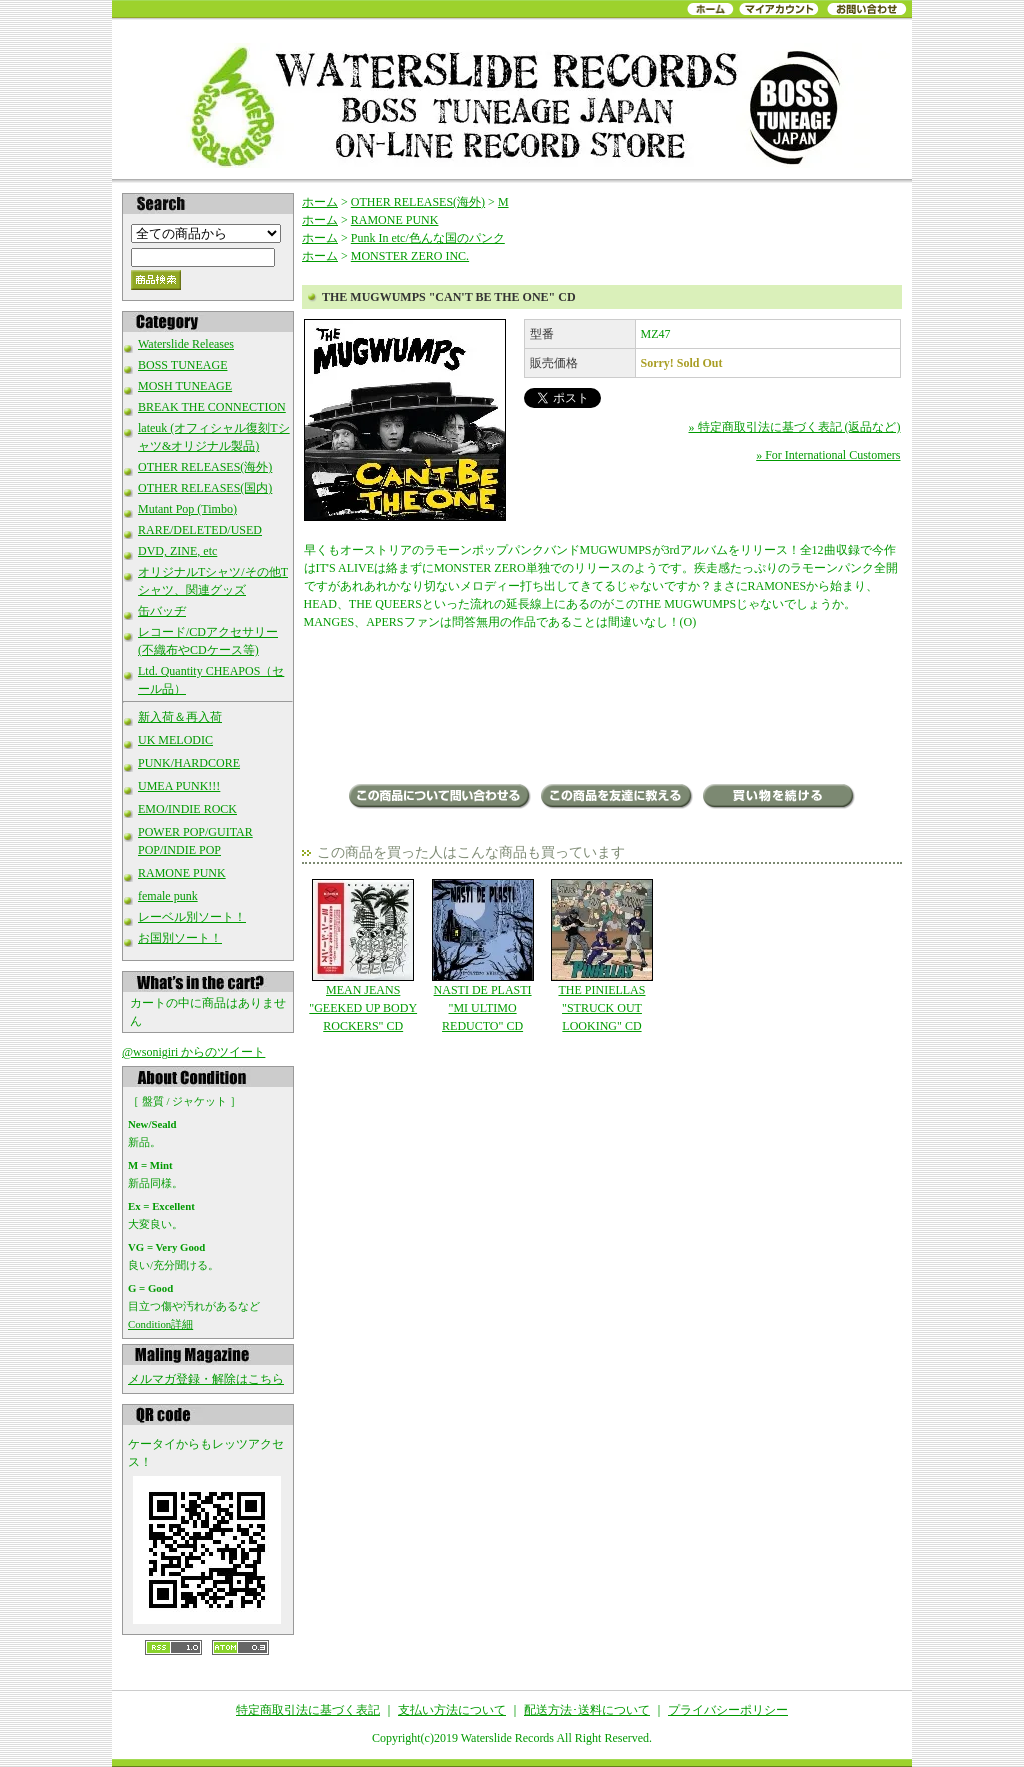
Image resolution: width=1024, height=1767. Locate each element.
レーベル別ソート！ (192, 917)
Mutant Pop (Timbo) (187, 509)
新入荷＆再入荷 (180, 717)
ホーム (320, 202)
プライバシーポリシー (728, 1710)
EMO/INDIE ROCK (187, 809)
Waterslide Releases (186, 344)
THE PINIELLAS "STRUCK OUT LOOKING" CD (601, 956)
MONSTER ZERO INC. (410, 256)
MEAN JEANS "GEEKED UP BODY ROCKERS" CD (363, 956)
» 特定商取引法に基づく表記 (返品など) (795, 427)
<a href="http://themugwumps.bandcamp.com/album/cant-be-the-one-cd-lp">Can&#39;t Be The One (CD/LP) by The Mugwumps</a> (602, 709)
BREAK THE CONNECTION (212, 407)
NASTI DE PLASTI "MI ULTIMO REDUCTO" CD (482, 956)
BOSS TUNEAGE (182, 365)
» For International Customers (828, 455)
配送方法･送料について (587, 1710)
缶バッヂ (162, 611)
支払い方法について (452, 1710)
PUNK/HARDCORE (189, 763)
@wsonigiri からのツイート (193, 1052)
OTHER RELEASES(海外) (205, 467)
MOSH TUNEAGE (185, 386)
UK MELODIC (175, 740)
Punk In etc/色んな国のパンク (428, 238)
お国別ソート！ (180, 938)
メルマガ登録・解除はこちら (206, 1379)
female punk (168, 896)
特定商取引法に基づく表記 (308, 1710)
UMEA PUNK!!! (179, 786)
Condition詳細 (160, 1324)
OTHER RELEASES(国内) (205, 488)
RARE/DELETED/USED (200, 530)
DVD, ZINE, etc (177, 551)
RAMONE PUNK (182, 873)
